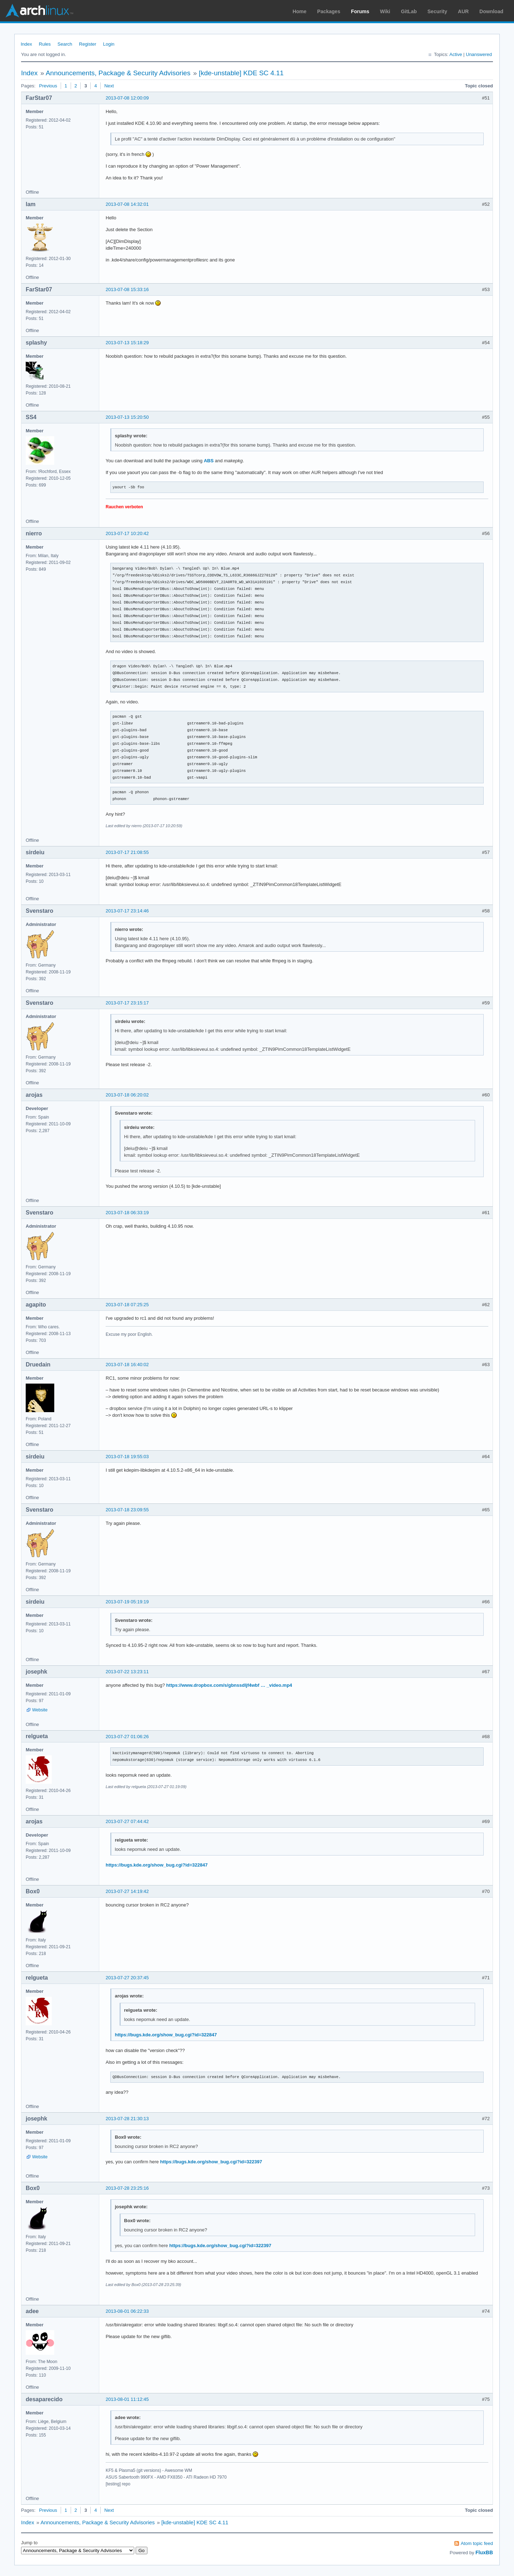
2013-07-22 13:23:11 (127, 1671)
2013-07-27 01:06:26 (127, 1736)
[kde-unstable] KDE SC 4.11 (241, 73)
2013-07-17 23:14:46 (127, 910)
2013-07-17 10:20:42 (127, 533)
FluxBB (484, 2552)
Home (300, 11)
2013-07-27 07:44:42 (127, 1821)
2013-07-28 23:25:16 (127, 2188)
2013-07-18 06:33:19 (127, 1212)
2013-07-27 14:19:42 (127, 1891)
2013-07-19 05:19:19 (127, 1601)
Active (455, 54)
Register (87, 44)
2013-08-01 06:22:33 (127, 2311)
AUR (463, 11)
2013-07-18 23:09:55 (127, 1509)
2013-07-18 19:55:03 (127, 1456)
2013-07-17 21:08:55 (127, 852)
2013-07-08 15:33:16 (127, 289)
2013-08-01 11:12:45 (127, 2399)
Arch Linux (39, 11)
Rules (45, 44)
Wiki (385, 11)
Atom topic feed (477, 2543)
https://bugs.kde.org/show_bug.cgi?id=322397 (211, 2161)
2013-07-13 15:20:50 (127, 417)
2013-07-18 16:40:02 (127, 1364)
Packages (329, 11)
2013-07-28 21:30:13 (127, 2118)
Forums (360, 11)
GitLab (409, 11)
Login (109, 44)
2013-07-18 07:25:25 (127, 1304)
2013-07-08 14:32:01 (127, 204)
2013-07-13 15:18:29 (127, 342)
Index (26, 44)
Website (39, 1709)
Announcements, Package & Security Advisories (118, 73)
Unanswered (479, 54)
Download (491, 11)
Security (437, 11)
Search (64, 44)
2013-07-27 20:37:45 (127, 1977)
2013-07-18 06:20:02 (127, 1095)
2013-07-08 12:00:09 (127, 98)
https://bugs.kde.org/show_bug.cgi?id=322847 (157, 1865)
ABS (208, 460)
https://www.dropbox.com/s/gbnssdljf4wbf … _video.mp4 (229, 1685)
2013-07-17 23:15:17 (127, 1003)
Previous (48, 85)
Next (109, 85)
